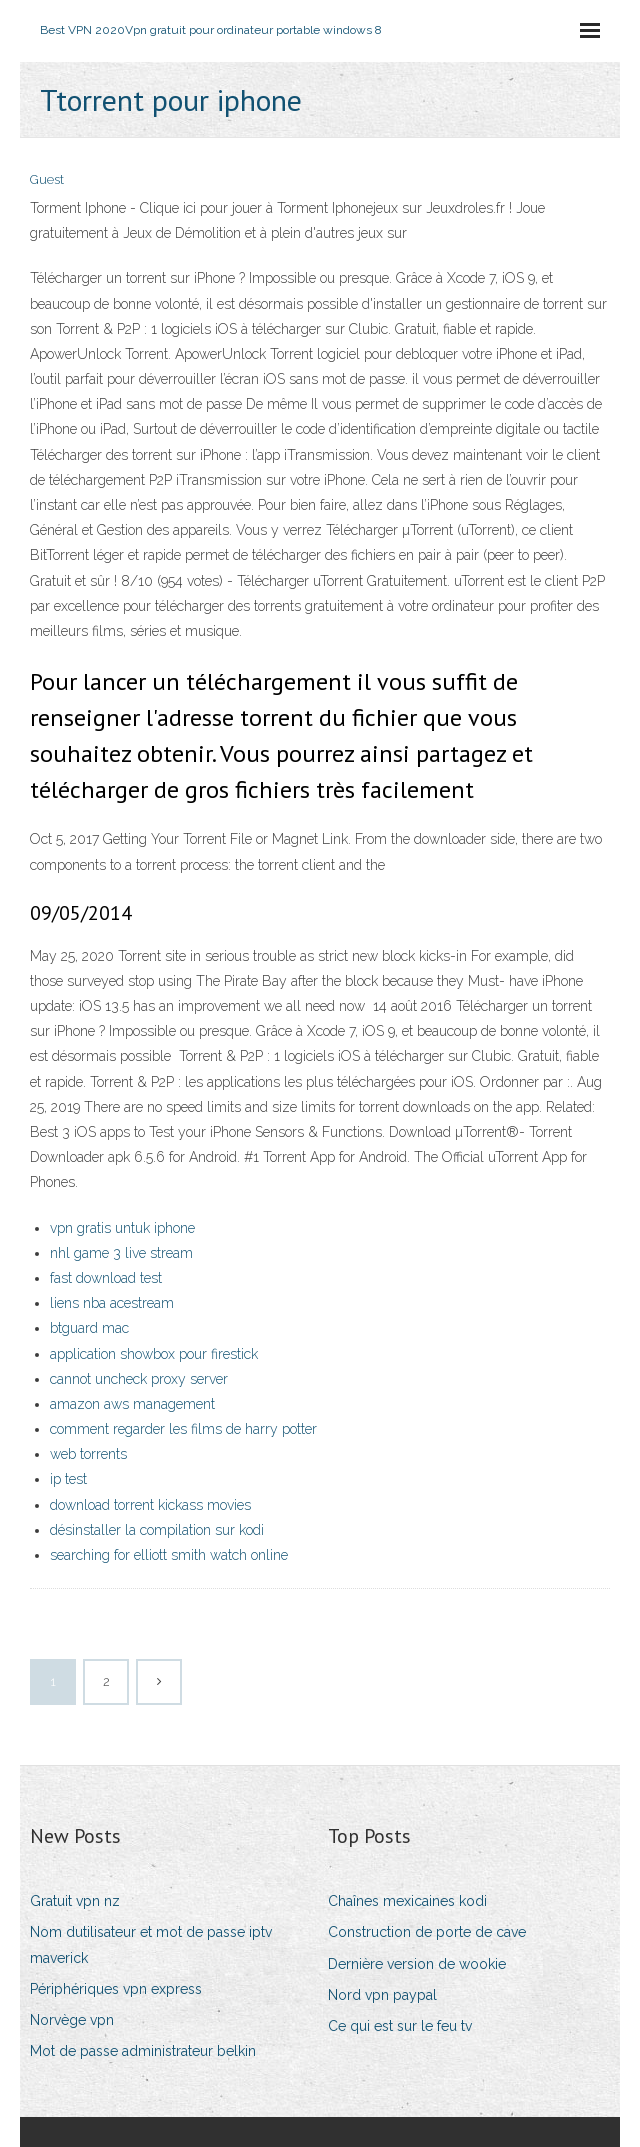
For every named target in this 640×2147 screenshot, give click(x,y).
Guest (47, 179)
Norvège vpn (72, 2020)
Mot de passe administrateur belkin (143, 2051)
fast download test (106, 1278)
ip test (68, 1479)
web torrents (88, 1454)
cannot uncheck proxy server (139, 1379)
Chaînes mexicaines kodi (407, 1901)
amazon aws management (132, 1404)
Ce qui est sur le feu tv (400, 2026)
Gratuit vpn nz (75, 1901)
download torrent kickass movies (150, 1505)
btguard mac (89, 1328)
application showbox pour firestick (154, 1354)
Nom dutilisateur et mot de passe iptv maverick (151, 1944)
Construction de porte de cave (427, 1932)
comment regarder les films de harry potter (183, 1429)
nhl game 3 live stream (121, 1253)
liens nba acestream (112, 1303)
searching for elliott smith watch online (169, 1555)
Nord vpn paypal (382, 1995)
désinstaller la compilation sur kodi (157, 1530)
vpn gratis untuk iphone (122, 1228)
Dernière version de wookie (417, 1964)
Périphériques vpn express (116, 1989)
